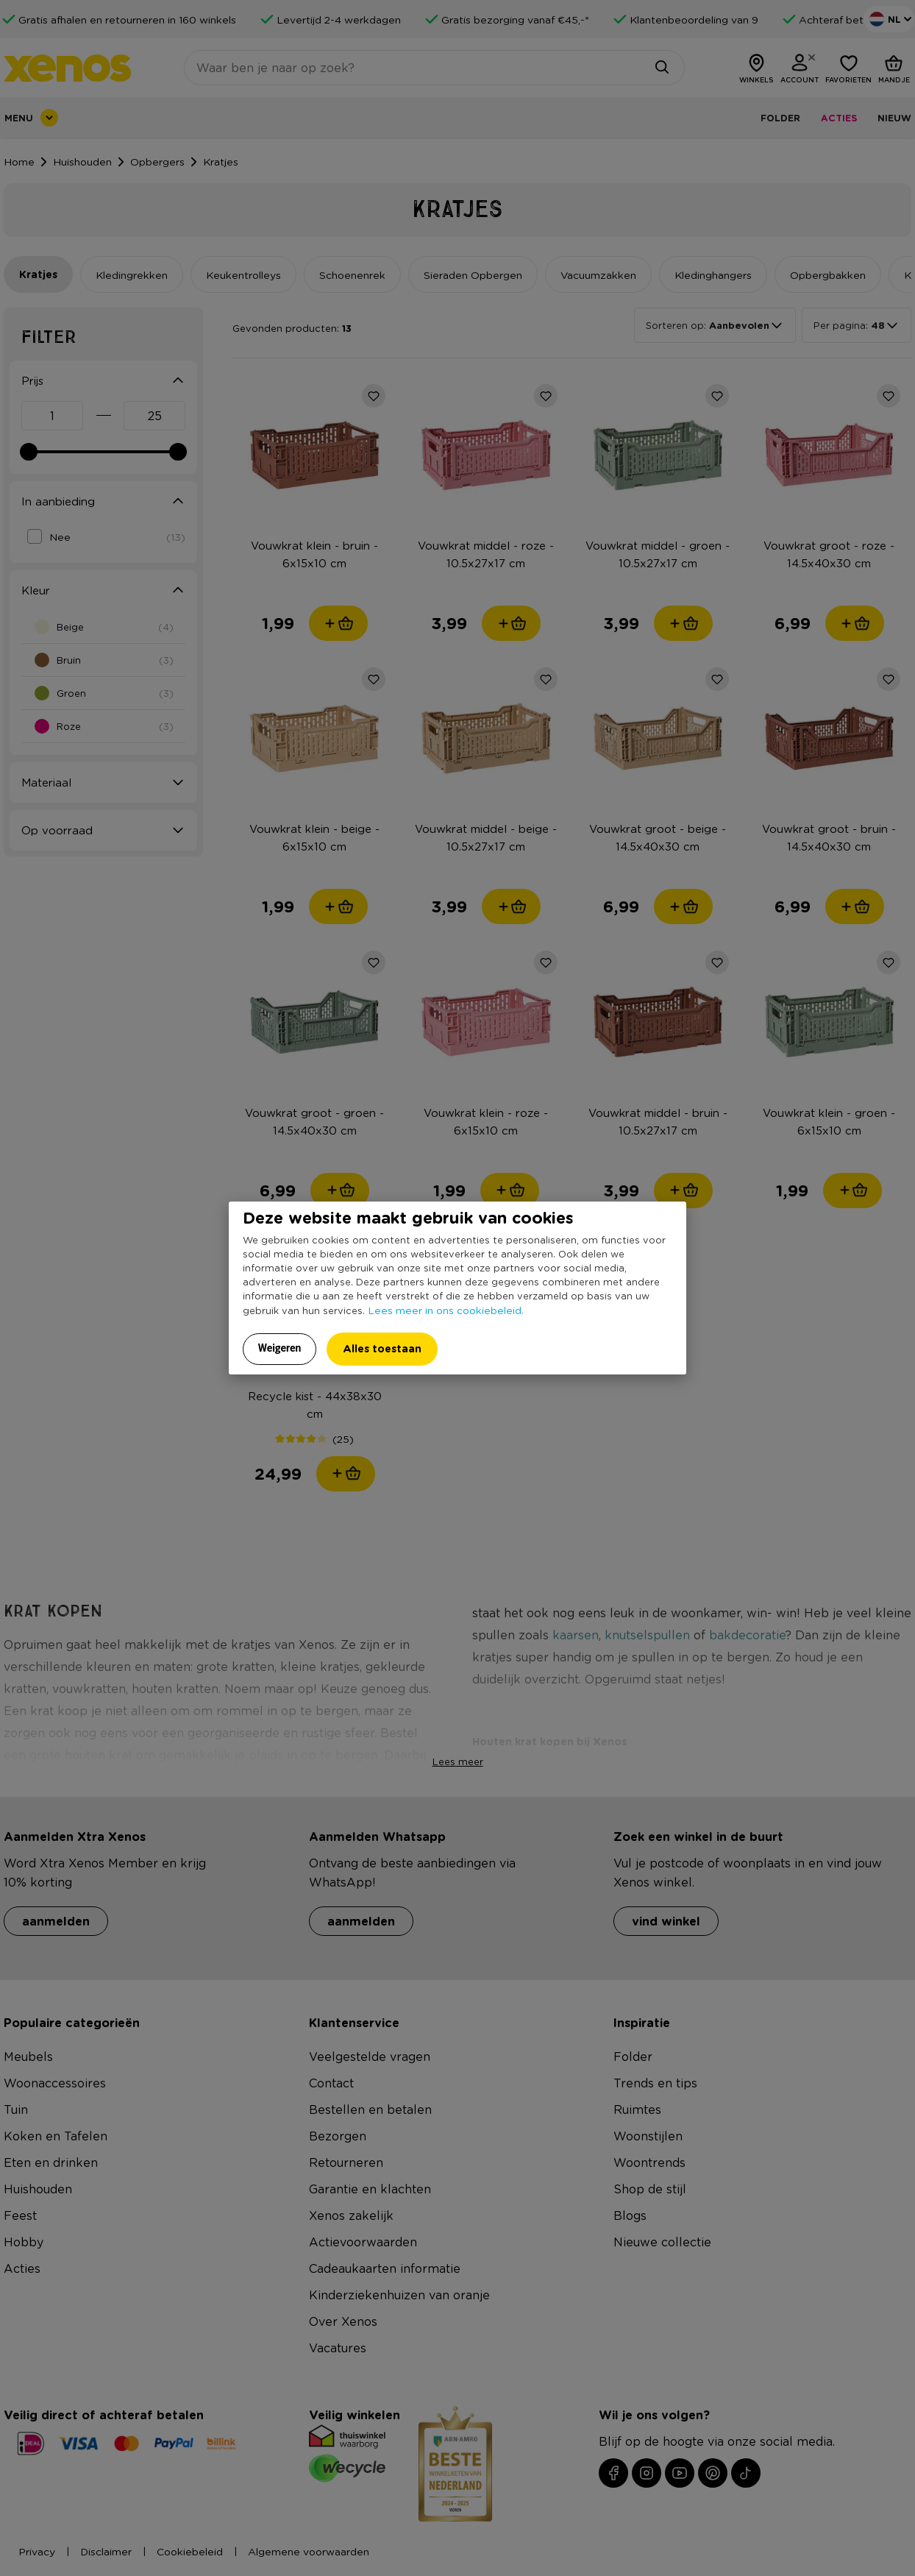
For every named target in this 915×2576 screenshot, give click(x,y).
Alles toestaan (382, 1348)
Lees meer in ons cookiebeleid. (446, 1309)
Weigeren (280, 1348)
